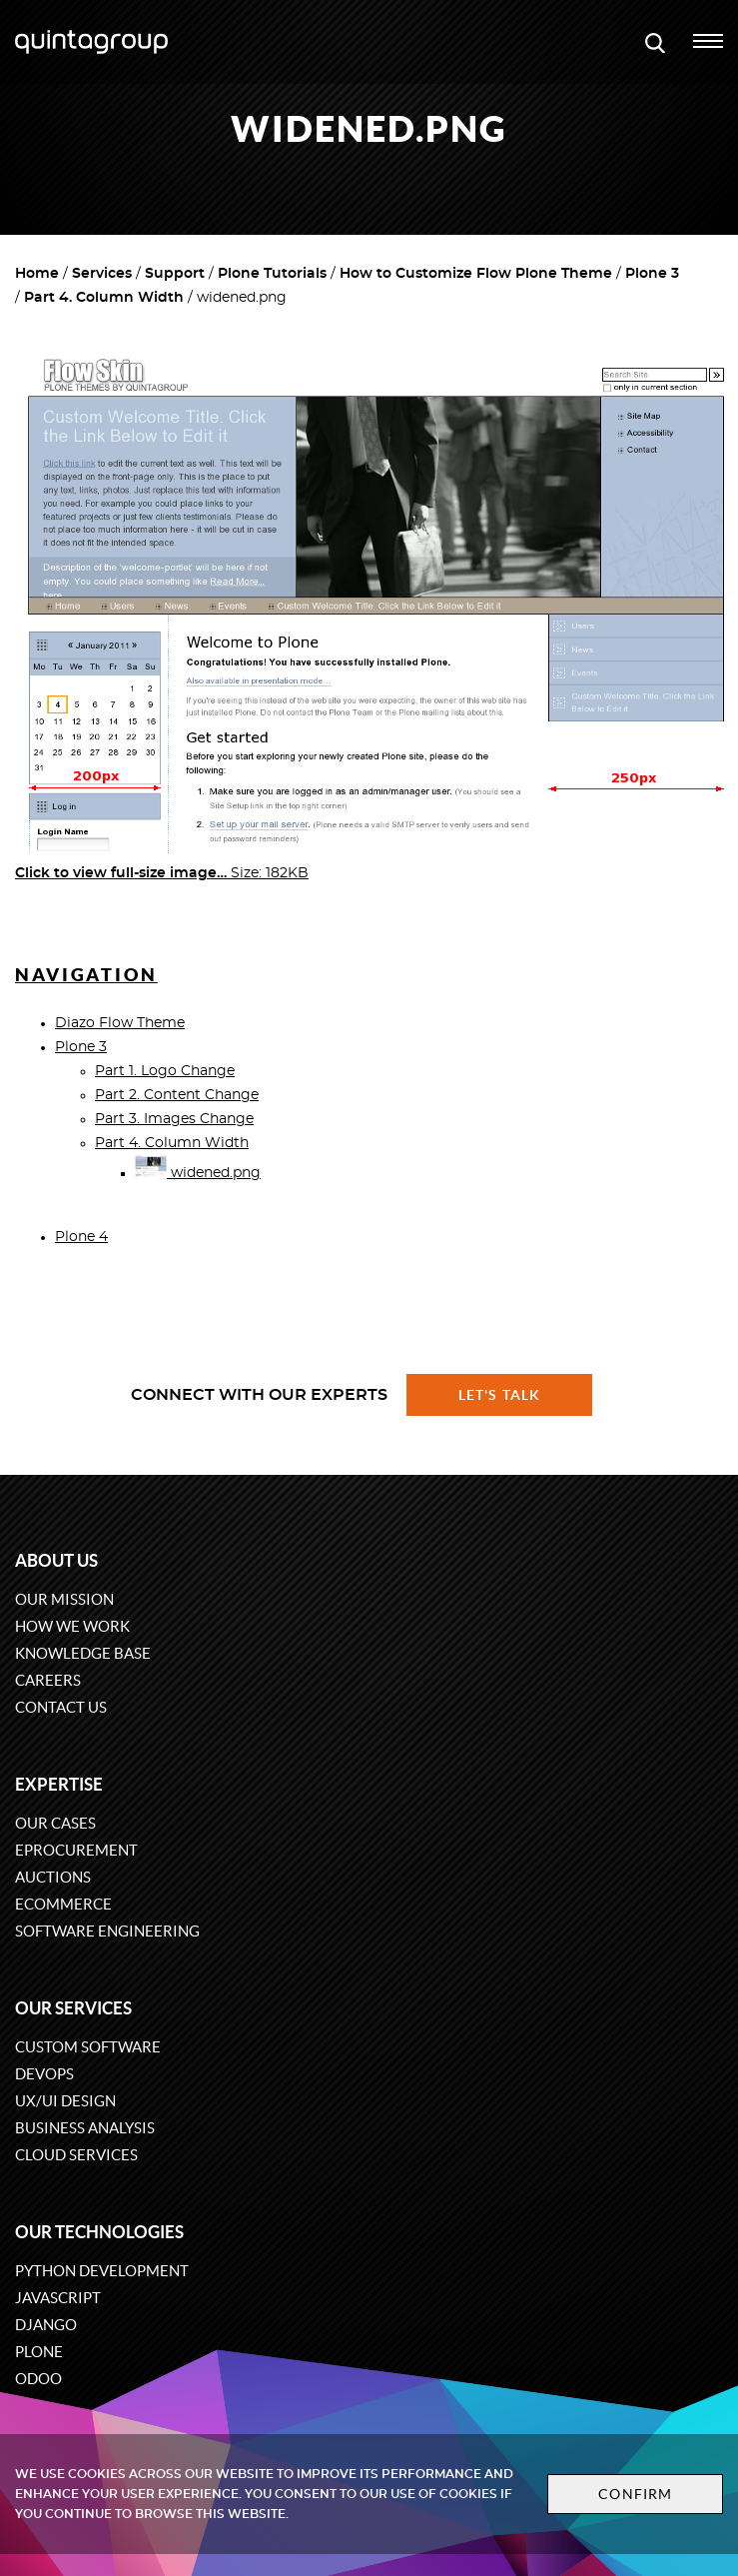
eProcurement (76, 1850)
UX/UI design (65, 2100)
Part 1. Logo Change (165, 1071)
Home (37, 274)
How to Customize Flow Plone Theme (476, 274)
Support (175, 274)
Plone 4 (81, 1237)
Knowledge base (83, 1653)
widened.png (198, 1173)
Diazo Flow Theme (120, 1023)
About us (56, 1560)
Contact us (61, 1707)
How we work (72, 1626)
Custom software (88, 2046)
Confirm (635, 2494)
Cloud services (76, 2154)
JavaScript (58, 2297)
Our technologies (99, 2231)
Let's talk (499, 1395)
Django (46, 2324)
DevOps (44, 2073)
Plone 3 (652, 274)
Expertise (59, 1784)
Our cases (55, 1823)
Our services (73, 2007)
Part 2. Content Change (177, 1095)
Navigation (86, 974)
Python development (102, 2270)
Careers (48, 1680)
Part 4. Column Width (104, 298)
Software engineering (107, 1931)
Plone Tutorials (272, 274)
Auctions (53, 1877)
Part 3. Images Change (174, 1119)
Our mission (64, 1599)
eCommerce (63, 1904)
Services (102, 274)
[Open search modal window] (655, 42)
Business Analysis (85, 2127)
